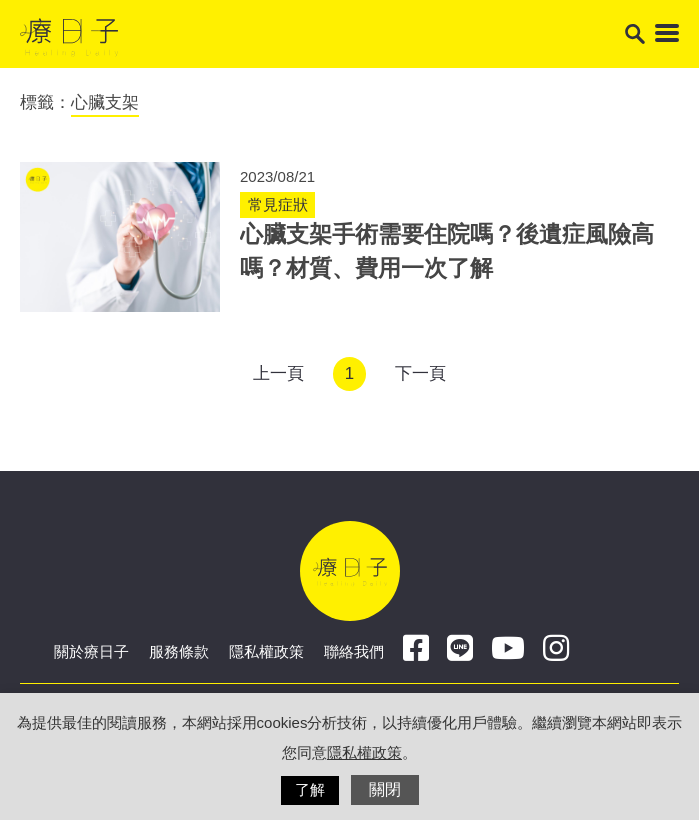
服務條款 (179, 651)
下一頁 (420, 373)
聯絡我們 (354, 651)
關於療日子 (91, 651)
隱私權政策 (266, 651)
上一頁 (278, 373)
